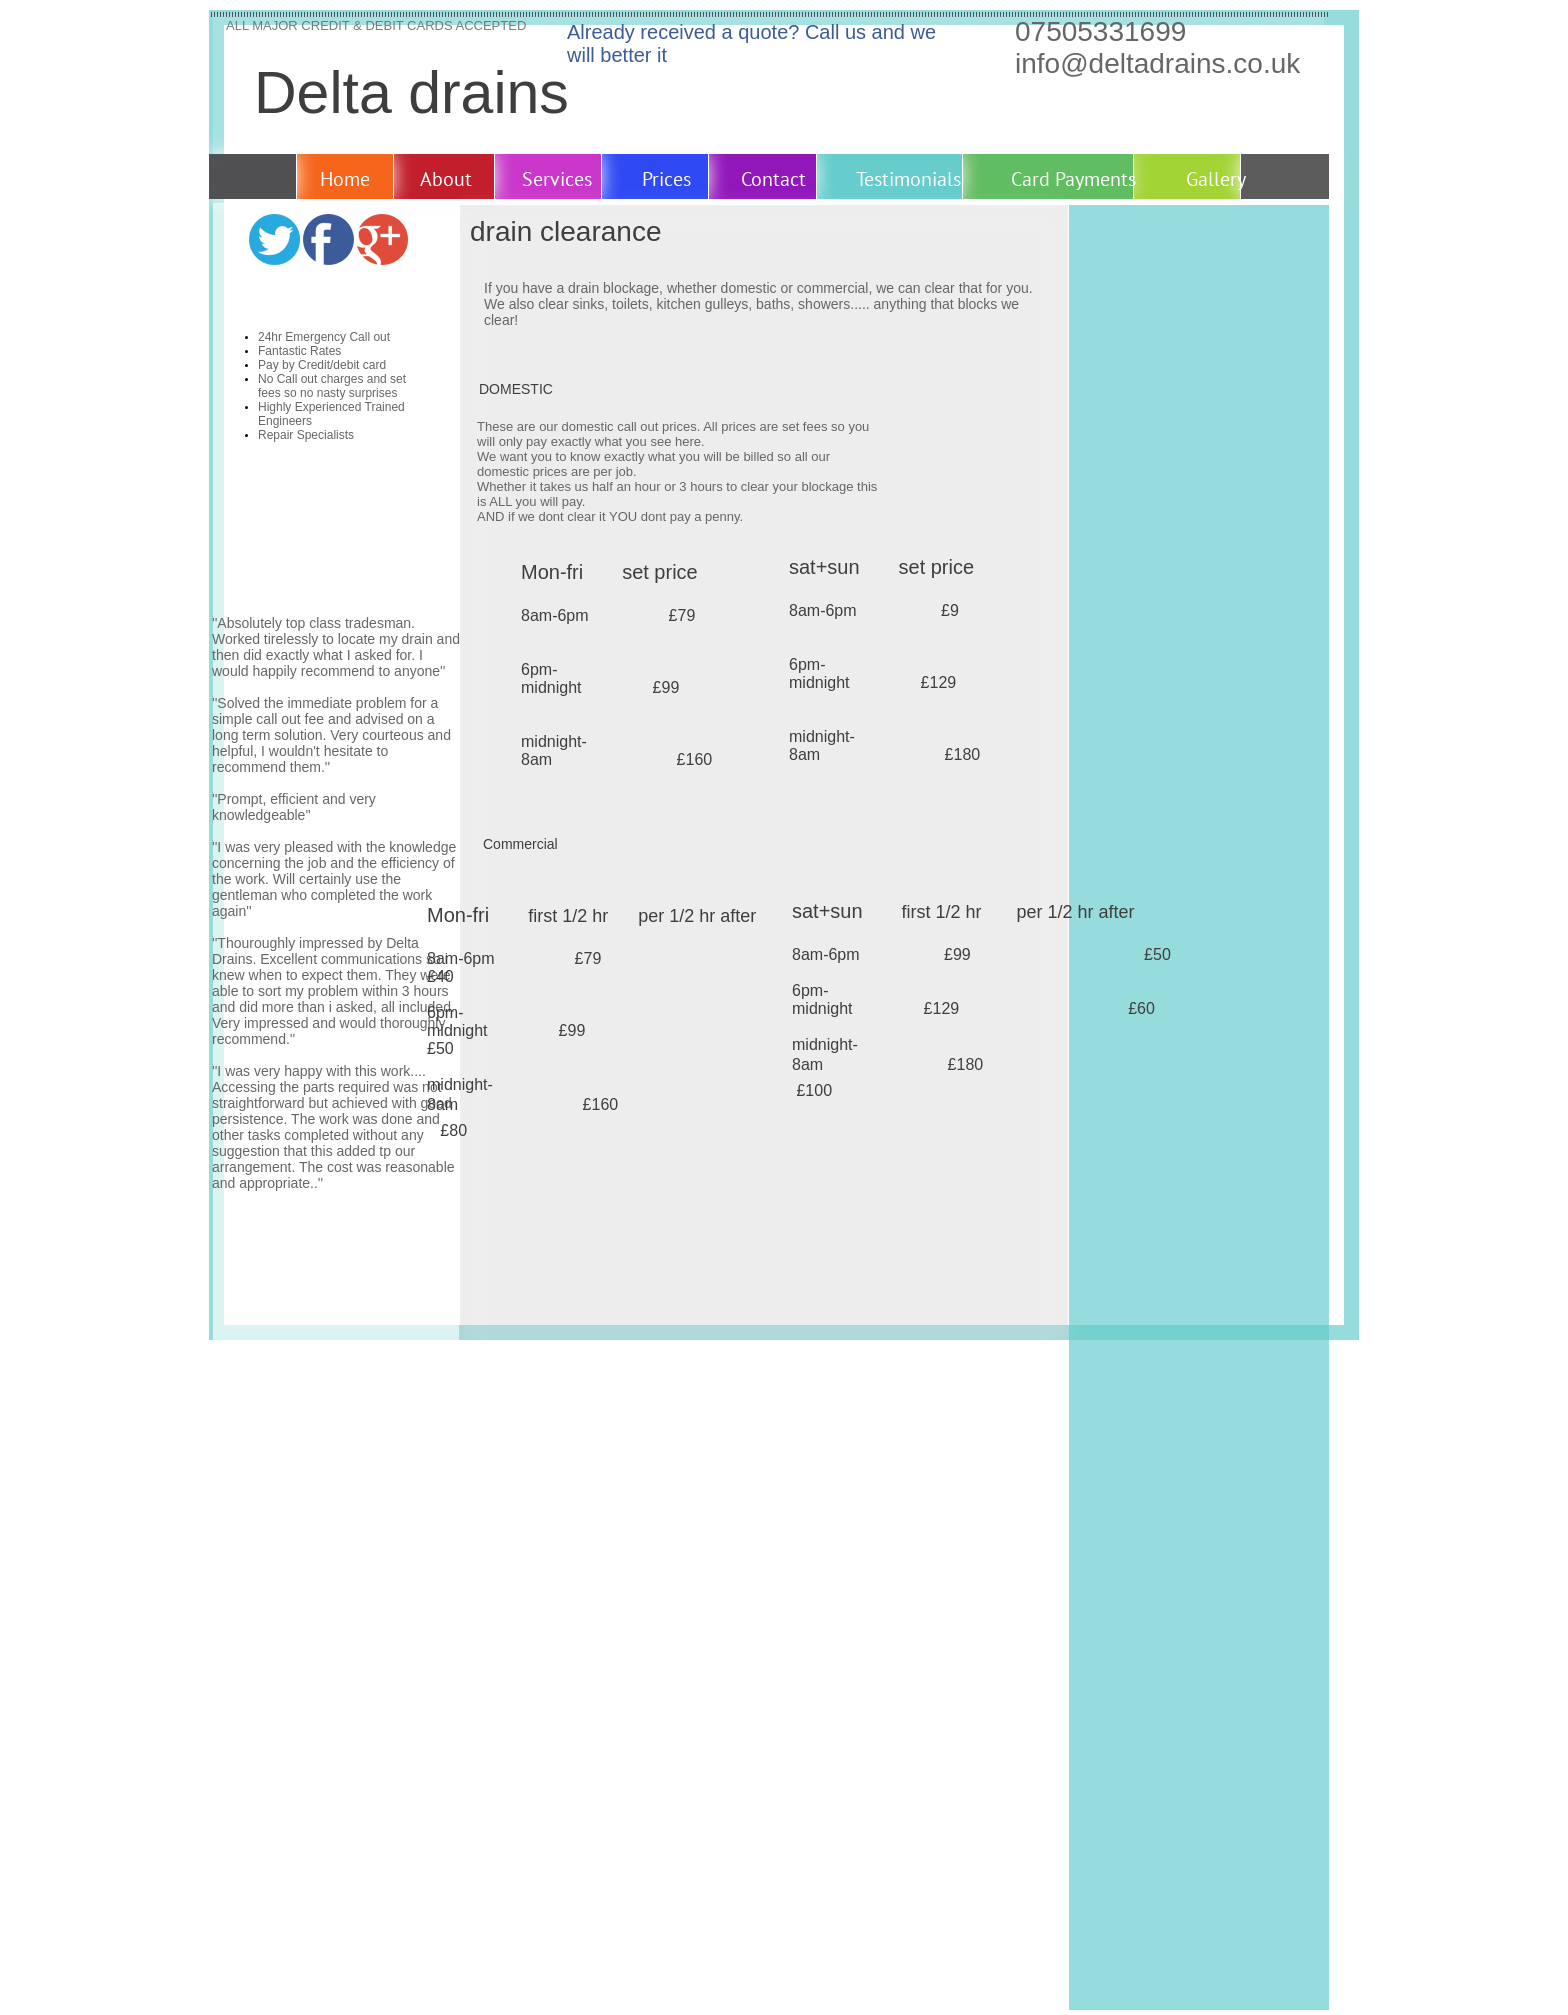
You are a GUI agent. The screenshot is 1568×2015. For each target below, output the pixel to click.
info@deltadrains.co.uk (1157, 63)
